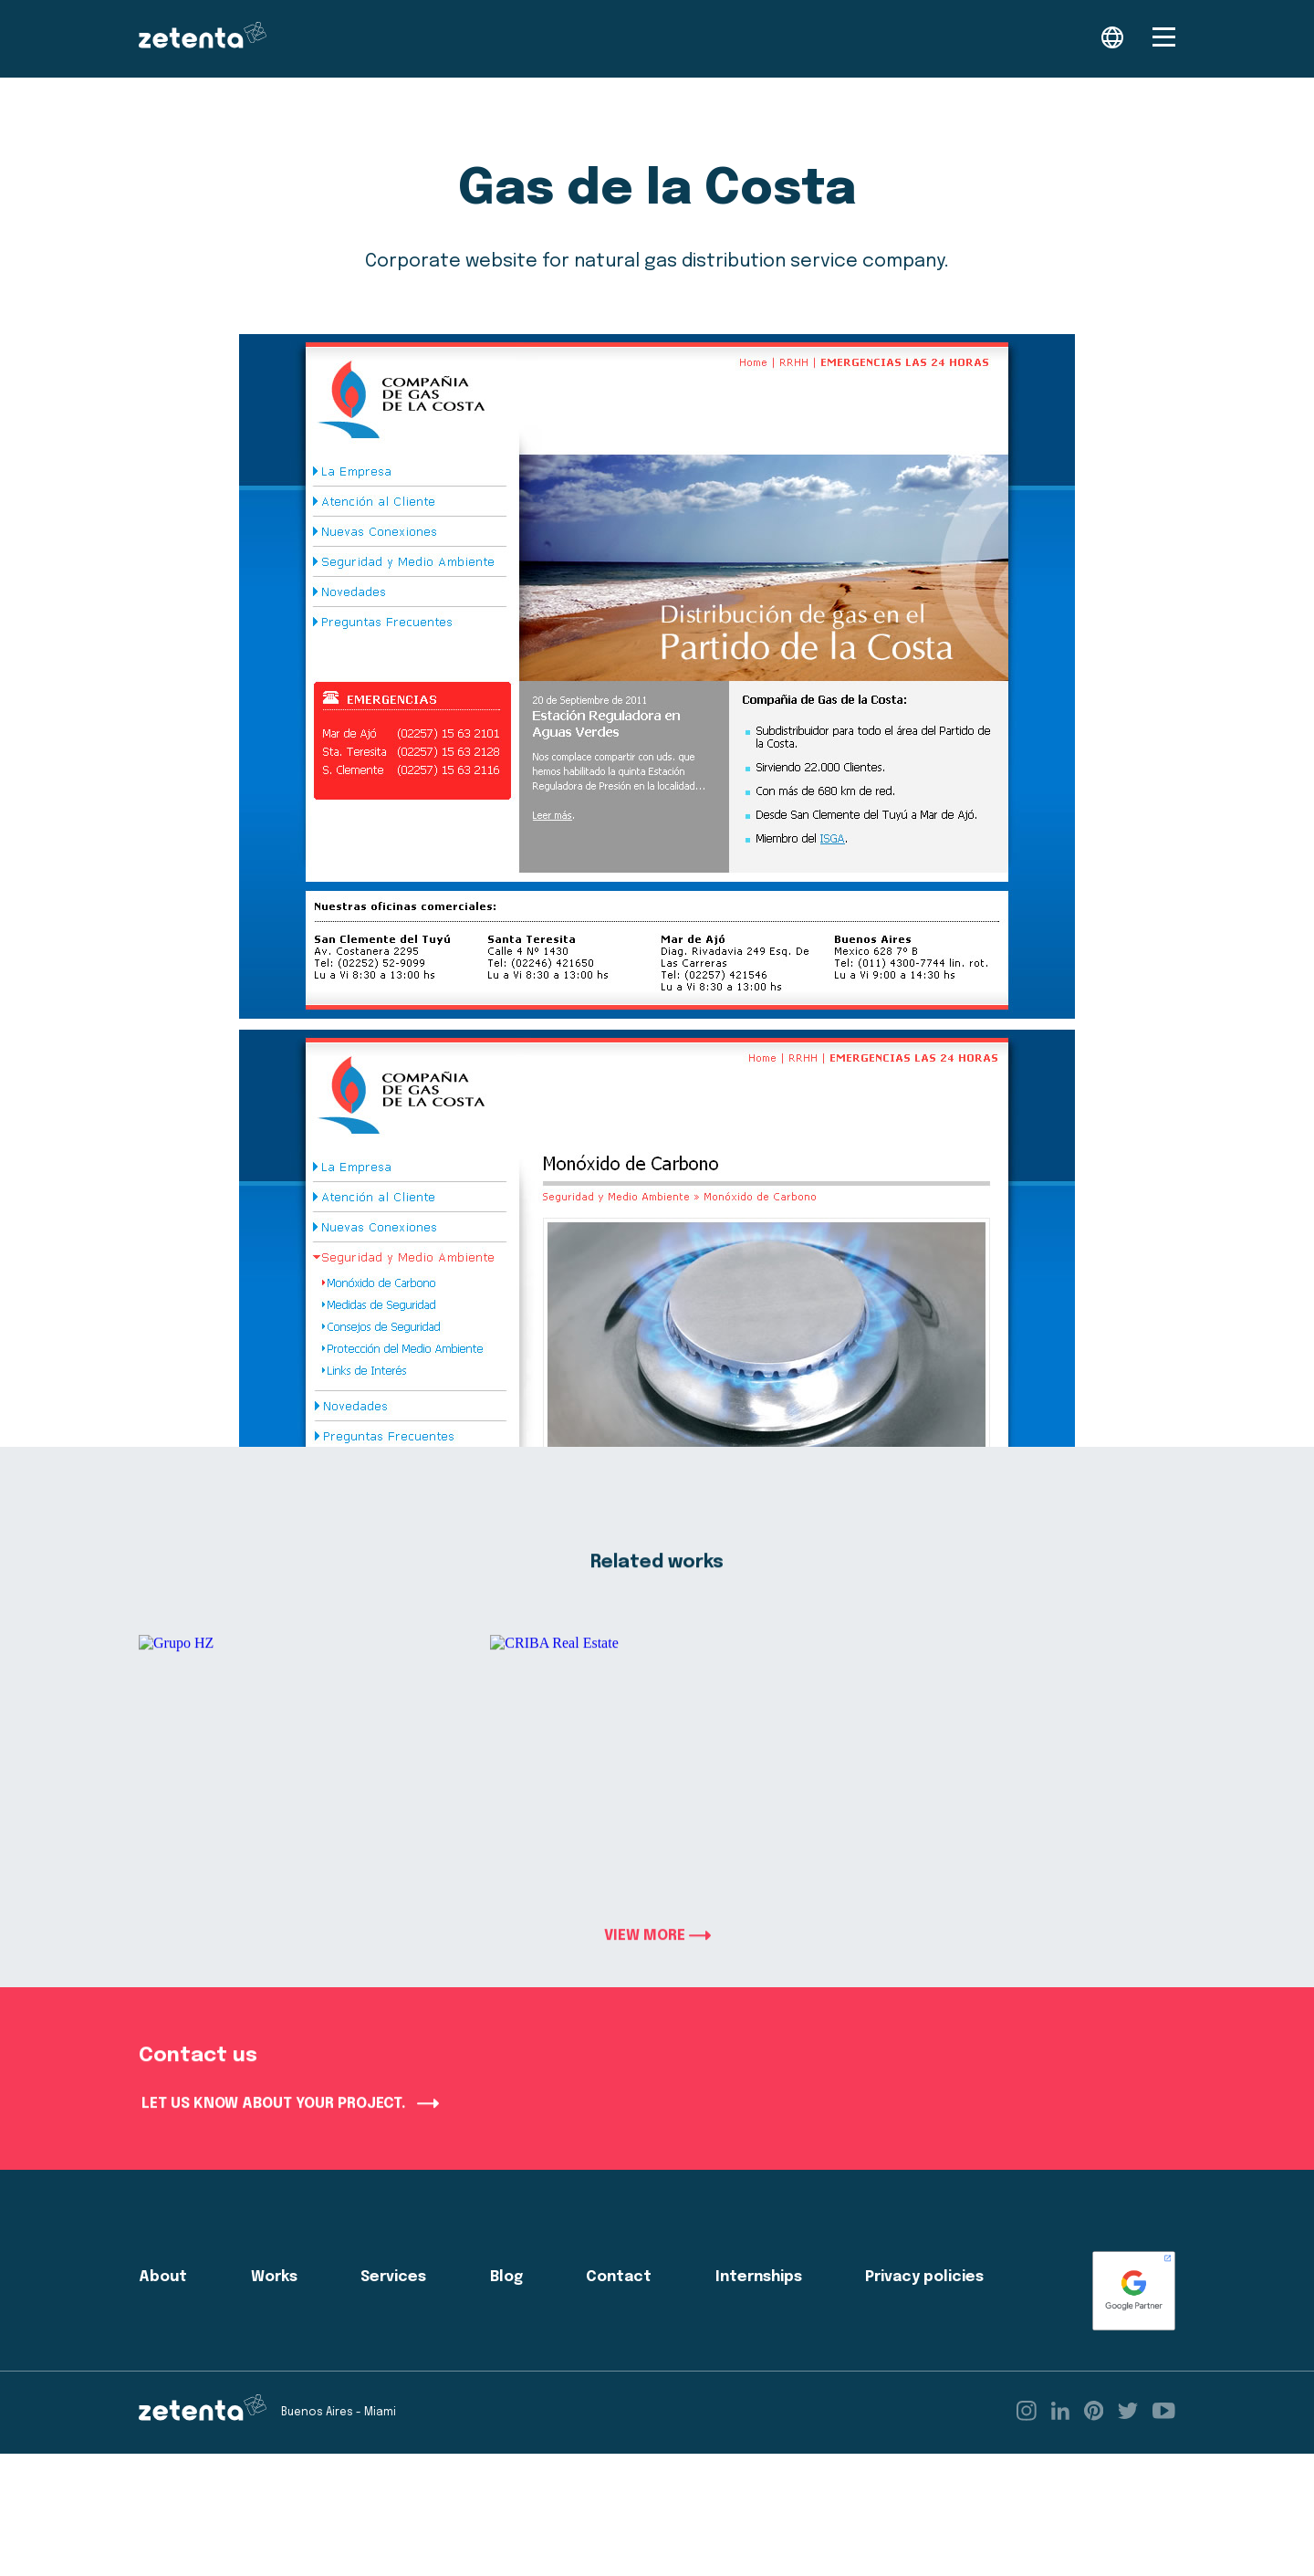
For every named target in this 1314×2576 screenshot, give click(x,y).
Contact (619, 2304)
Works (274, 2304)
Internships (758, 2304)
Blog (506, 2304)
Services (393, 2304)
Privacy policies (924, 2304)
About (163, 2304)
